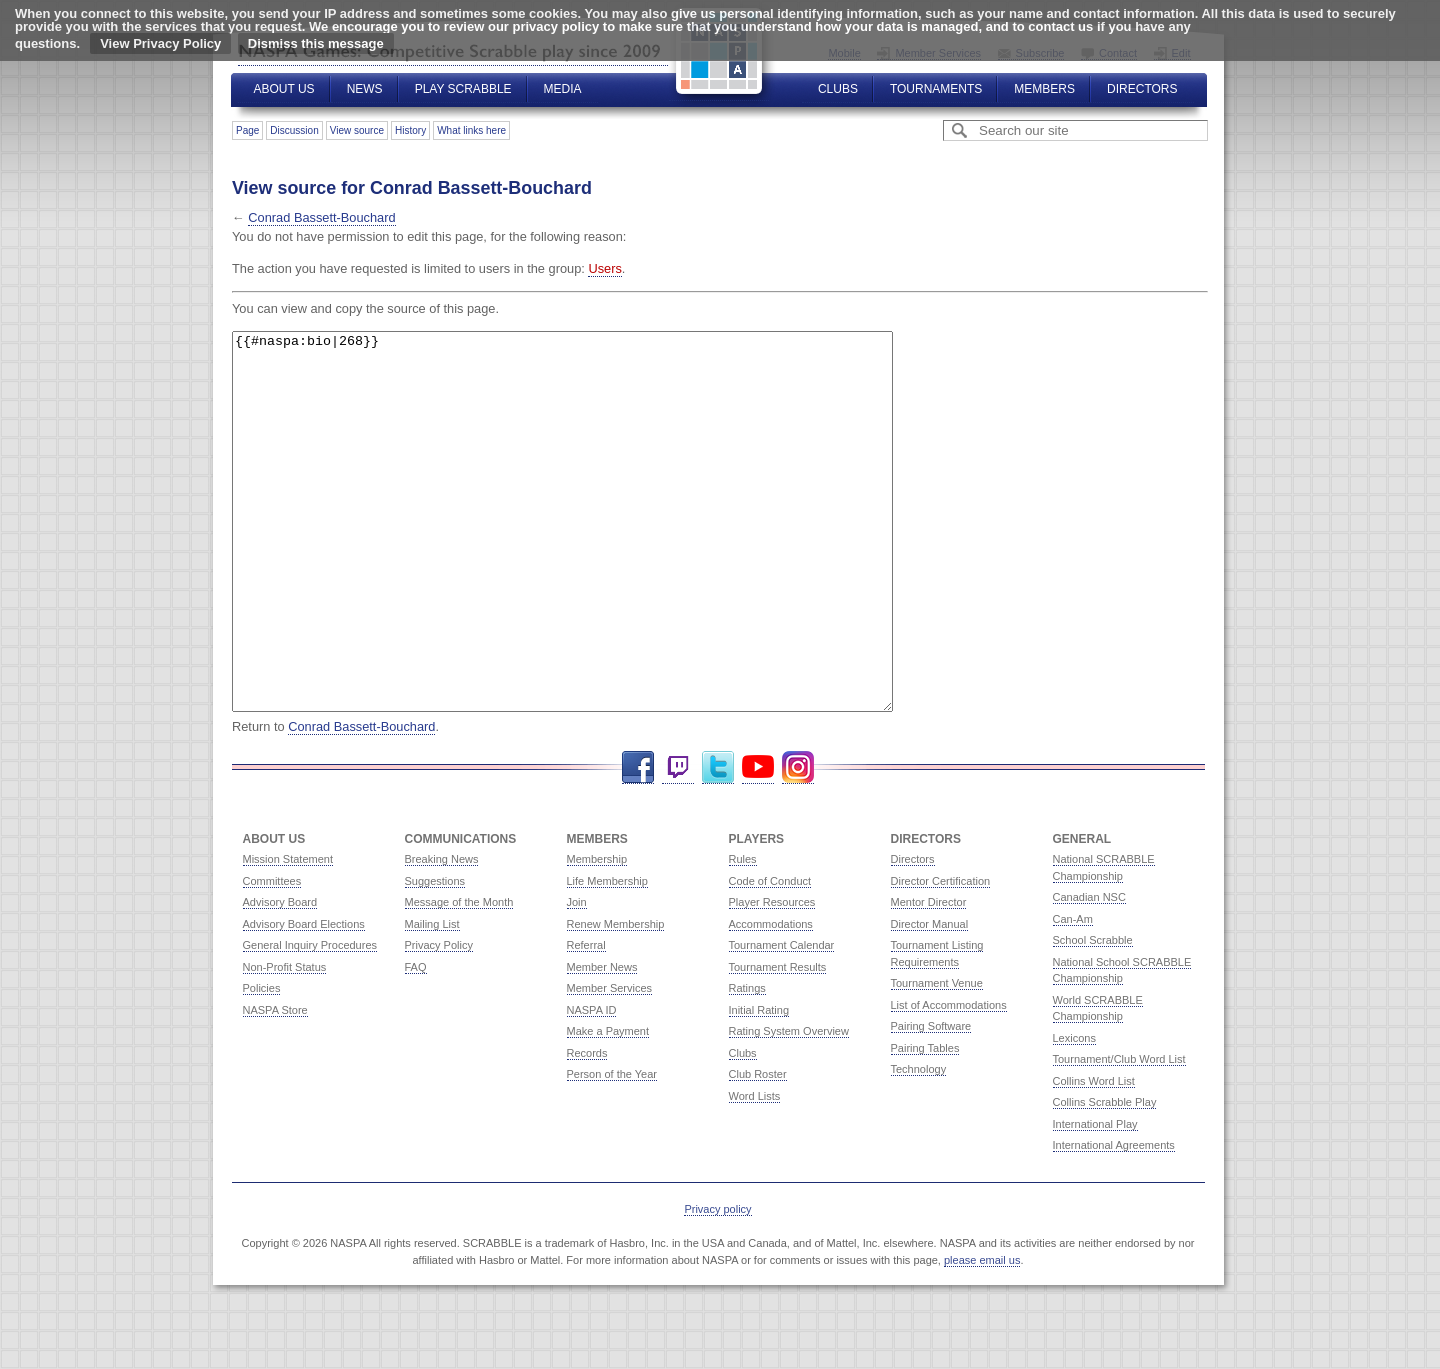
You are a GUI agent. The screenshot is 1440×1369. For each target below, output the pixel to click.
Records (587, 1128)
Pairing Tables (925, 1123)
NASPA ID (592, 1085)
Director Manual (930, 999)
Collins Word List (1094, 1156)
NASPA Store (275, 1085)
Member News (602, 1042)
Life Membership (607, 956)
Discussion (294, 130)
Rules (743, 934)
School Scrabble (1093, 1015)
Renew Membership (616, 999)
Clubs (838, 89)
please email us (982, 1335)
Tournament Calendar (782, 1020)
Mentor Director (929, 977)
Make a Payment (608, 1106)
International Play (1095, 1199)
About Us (284, 89)
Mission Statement (288, 934)
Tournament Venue (937, 1058)
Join (577, 977)
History (410, 130)
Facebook (638, 842)
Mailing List (432, 999)
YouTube (758, 842)
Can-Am (1073, 994)
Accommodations (771, 999)
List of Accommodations (949, 1080)
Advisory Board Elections (304, 999)
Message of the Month (459, 977)
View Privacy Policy (160, 43)
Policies (262, 1063)
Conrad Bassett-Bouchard (321, 217)
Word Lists (755, 1171)
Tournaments (936, 89)
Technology (919, 1144)
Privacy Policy (439, 1020)
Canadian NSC (1089, 972)
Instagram (798, 842)
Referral (586, 1020)
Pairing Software (931, 1101)
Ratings (747, 1063)
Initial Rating (759, 1085)
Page (247, 130)
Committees (272, 956)
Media (563, 89)
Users (604, 268)
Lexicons (1074, 1113)
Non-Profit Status (285, 1042)
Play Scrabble (463, 89)
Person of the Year (612, 1149)
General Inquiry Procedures (310, 1020)
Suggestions (435, 956)
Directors (1142, 89)
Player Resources (772, 977)
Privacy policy (717, 1284)
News (365, 89)
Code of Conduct (770, 956)
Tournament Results (778, 1042)
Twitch (678, 842)
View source (357, 130)
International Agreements (1114, 1220)
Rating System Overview (789, 1106)
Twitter (718, 842)
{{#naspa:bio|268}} (602, 559)
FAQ (416, 1042)
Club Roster (758, 1149)
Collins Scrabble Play (1105, 1177)
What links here (471, 130)
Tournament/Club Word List (1119, 1134)
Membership (597, 934)
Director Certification (941, 956)
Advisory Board (280, 977)
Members (1044, 89)
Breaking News (442, 934)
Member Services (610, 1063)
